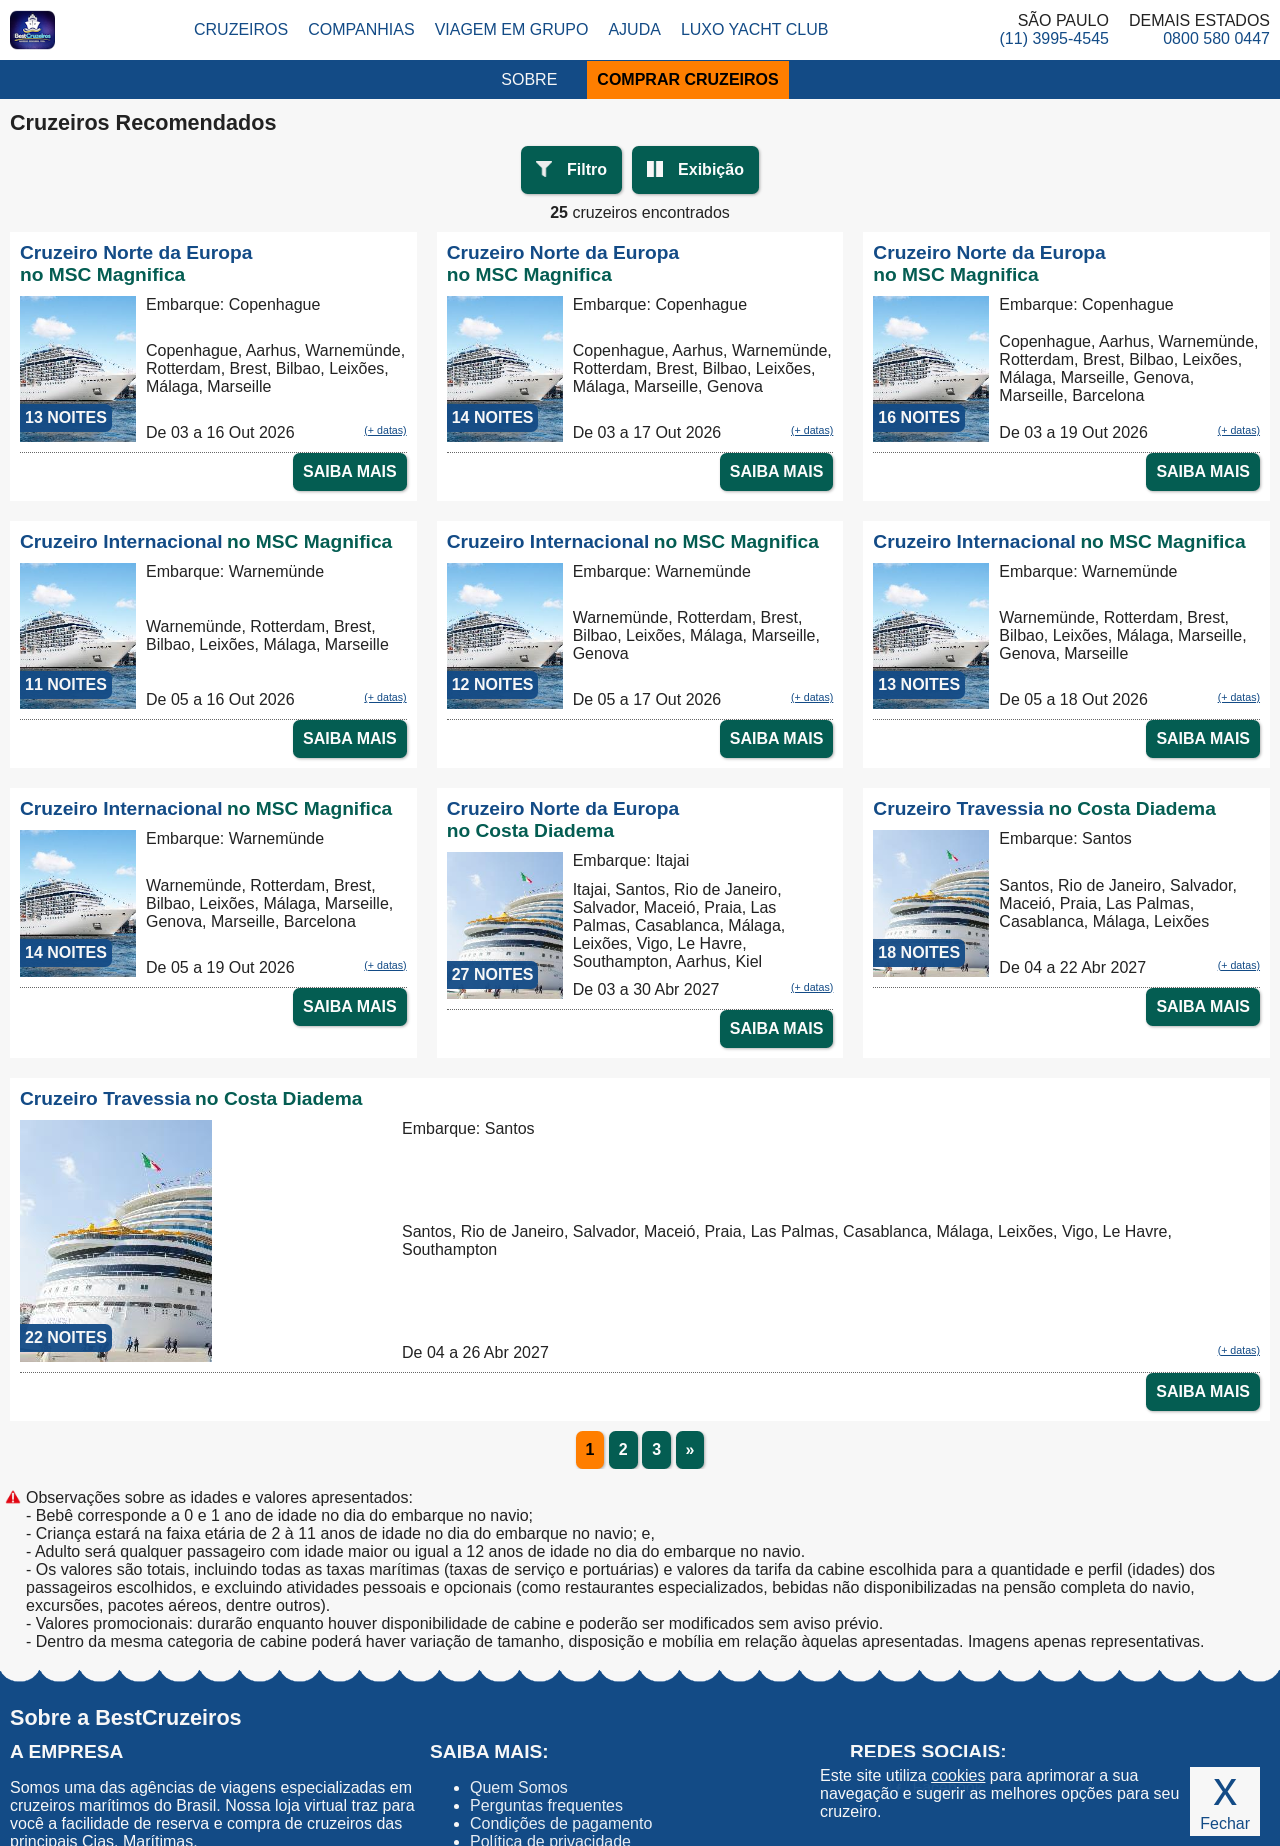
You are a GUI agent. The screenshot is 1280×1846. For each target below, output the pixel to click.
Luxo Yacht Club (755, 29)
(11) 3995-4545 (1054, 38)
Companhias (361, 29)
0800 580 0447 (1216, 38)
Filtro (587, 169)
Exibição (711, 169)
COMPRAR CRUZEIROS (687, 79)
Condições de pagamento (561, 1823)
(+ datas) (385, 430)
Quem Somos (519, 1787)
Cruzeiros (241, 29)
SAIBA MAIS (350, 471)
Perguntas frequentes (546, 1805)
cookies (958, 1775)
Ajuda (634, 29)
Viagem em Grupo (512, 29)
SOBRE (529, 79)
